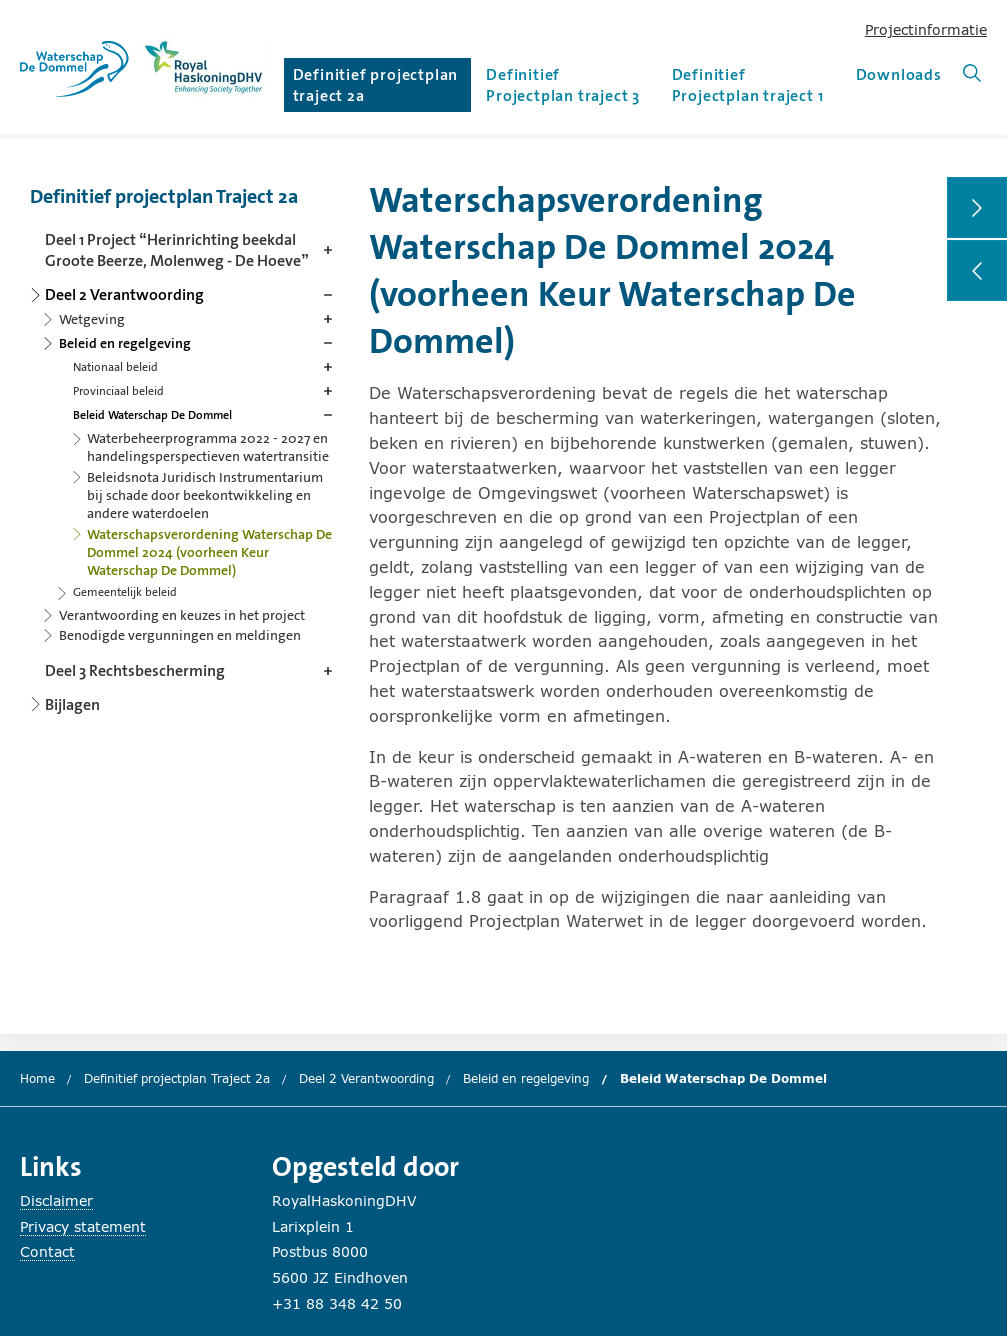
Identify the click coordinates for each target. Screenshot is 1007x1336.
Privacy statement (83, 1226)
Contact (47, 1251)
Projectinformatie (926, 29)
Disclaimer (56, 1200)
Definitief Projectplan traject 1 (748, 85)
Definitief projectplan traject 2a (376, 85)
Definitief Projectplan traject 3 (563, 85)
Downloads (899, 74)
